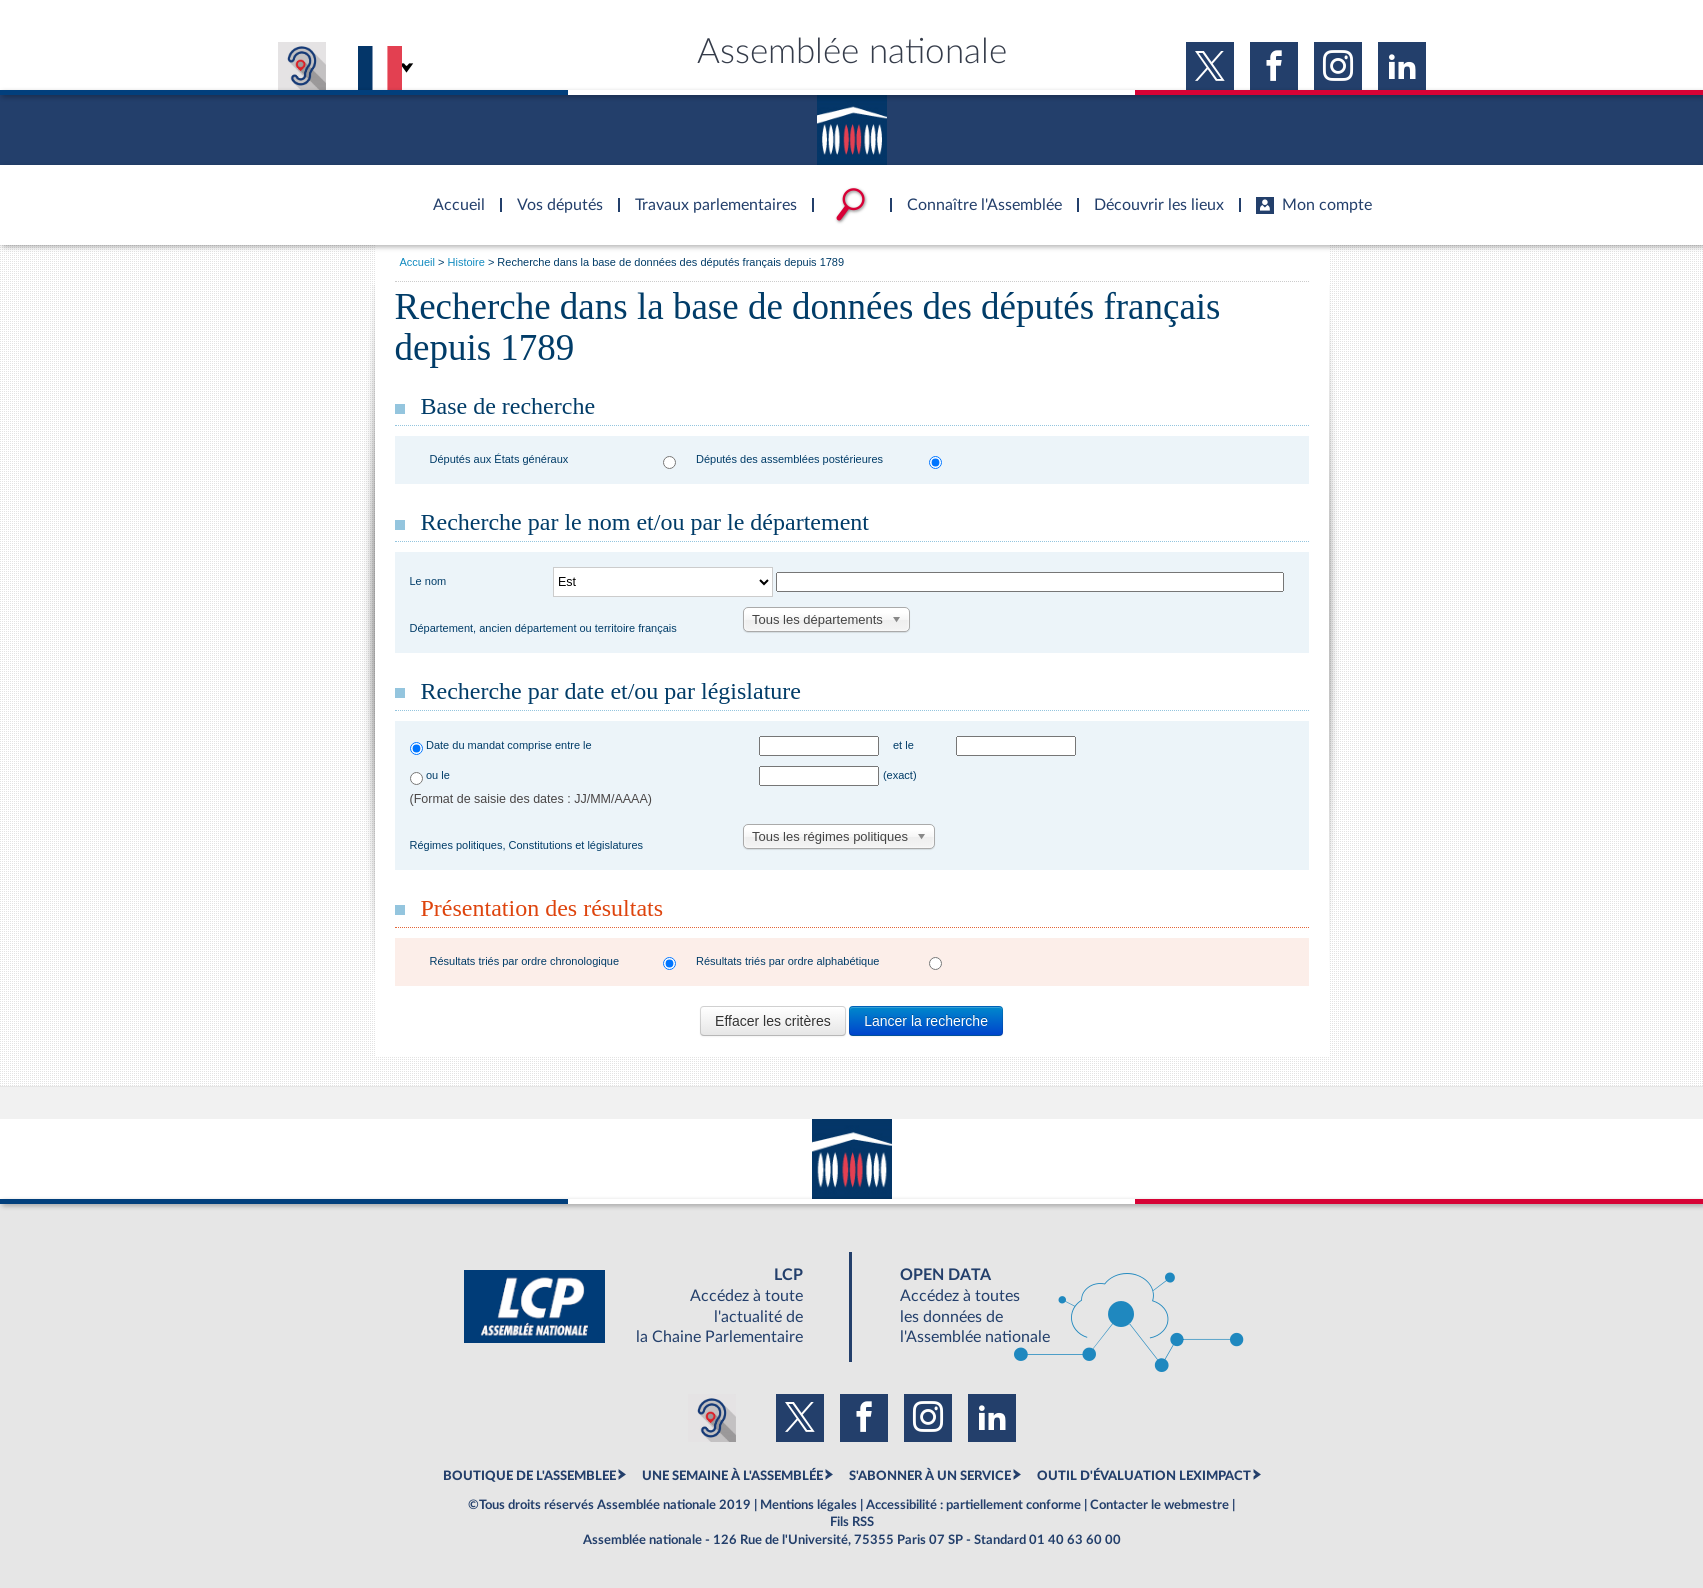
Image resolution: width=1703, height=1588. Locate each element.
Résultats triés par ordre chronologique (525, 961)
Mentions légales (808, 1505)
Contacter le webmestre (1159, 1505)
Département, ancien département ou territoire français (543, 628)
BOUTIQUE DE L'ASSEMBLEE (529, 1476)
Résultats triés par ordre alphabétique (787, 961)
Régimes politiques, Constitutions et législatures (527, 845)
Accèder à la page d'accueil (452, 193)
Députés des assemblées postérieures (789, 459)
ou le (438, 775)
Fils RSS (852, 1522)
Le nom (428, 581)
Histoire (466, 262)
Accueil (417, 262)
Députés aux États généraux (499, 459)
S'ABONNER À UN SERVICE (930, 1476)
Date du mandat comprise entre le (509, 745)
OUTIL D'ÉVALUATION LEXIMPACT (1144, 1476)
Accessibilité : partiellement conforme (973, 1505)
